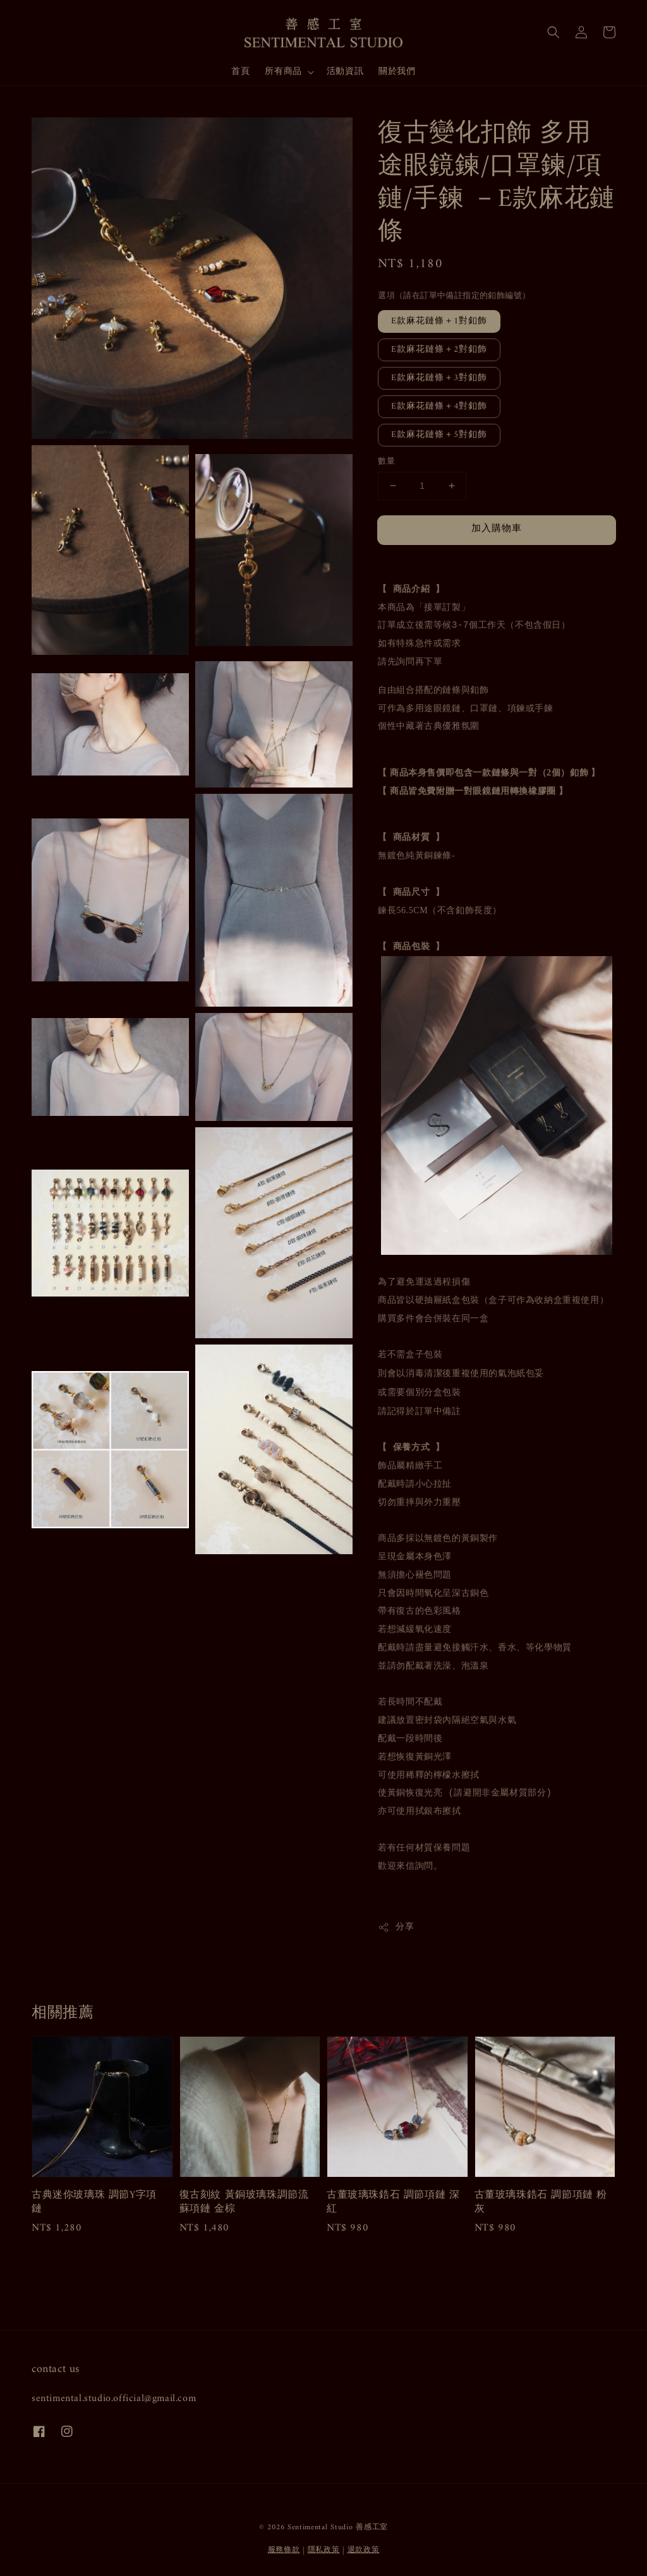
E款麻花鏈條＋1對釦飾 (439, 321)
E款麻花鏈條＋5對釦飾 (439, 435)
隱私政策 (324, 2550)
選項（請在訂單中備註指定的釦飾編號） (454, 296)
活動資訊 (345, 72)
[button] (553, 32)
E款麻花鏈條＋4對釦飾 (439, 406)
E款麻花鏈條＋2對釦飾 (439, 349)
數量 (386, 461)
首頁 (240, 72)
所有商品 (283, 72)
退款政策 (364, 2550)
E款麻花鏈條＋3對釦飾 (439, 378)
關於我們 (396, 72)
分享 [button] (396, 1927)
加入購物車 (496, 528)
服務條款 (284, 2550)
